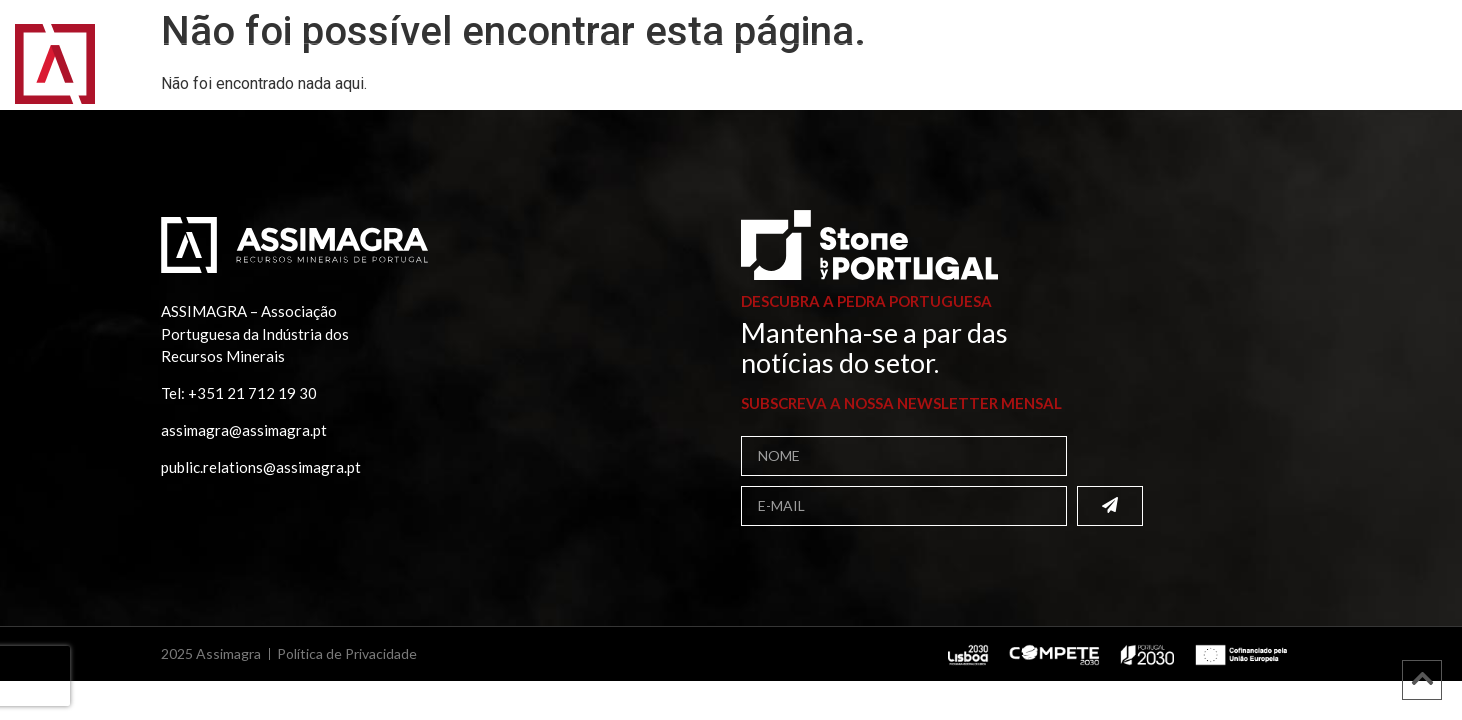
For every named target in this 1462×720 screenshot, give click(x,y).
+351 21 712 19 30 (252, 393)
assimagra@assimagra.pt (244, 430)
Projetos (639, 74)
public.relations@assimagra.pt (261, 467)
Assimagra (250, 75)
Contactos (904, 74)
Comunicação (767, 75)
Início (152, 74)
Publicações (516, 75)
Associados (378, 75)
